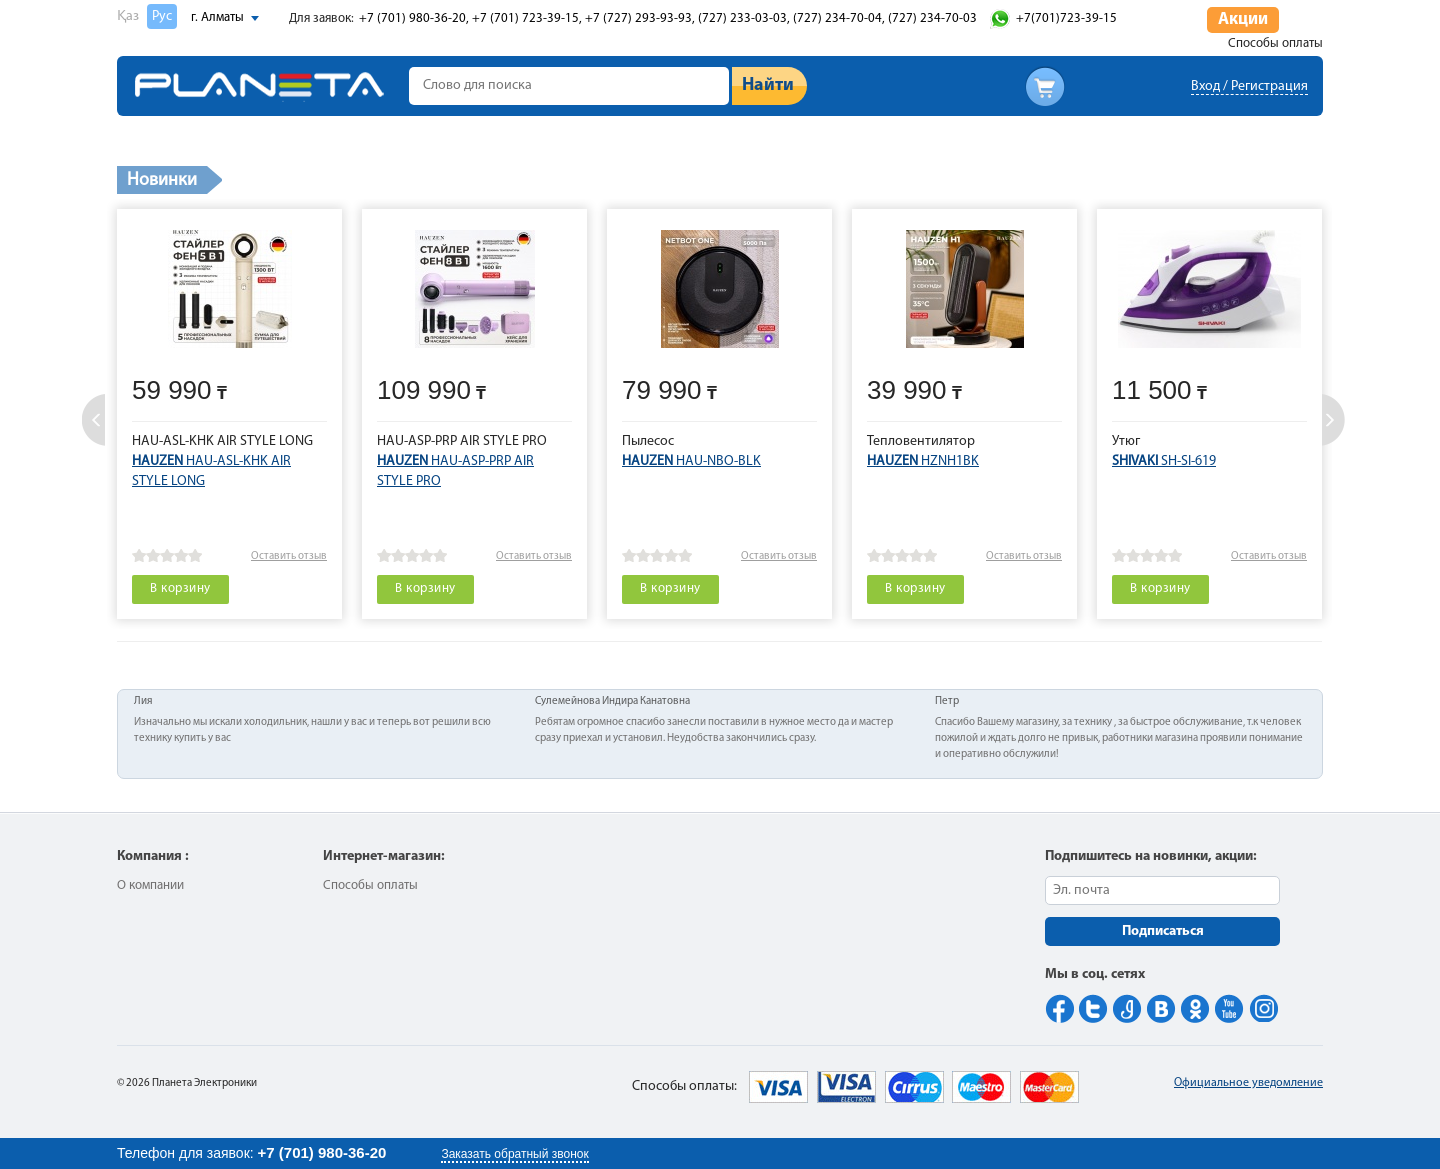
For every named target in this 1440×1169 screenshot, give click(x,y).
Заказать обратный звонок (514, 1154)
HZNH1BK (923, 461)
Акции (1243, 19)
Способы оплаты (1275, 43)
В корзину (180, 588)
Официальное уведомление (1248, 1083)
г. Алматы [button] (217, 17)
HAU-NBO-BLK (691, 461)
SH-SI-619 (1164, 461)
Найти (768, 85)
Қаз (128, 16)
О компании (150, 885)
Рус (162, 16)
